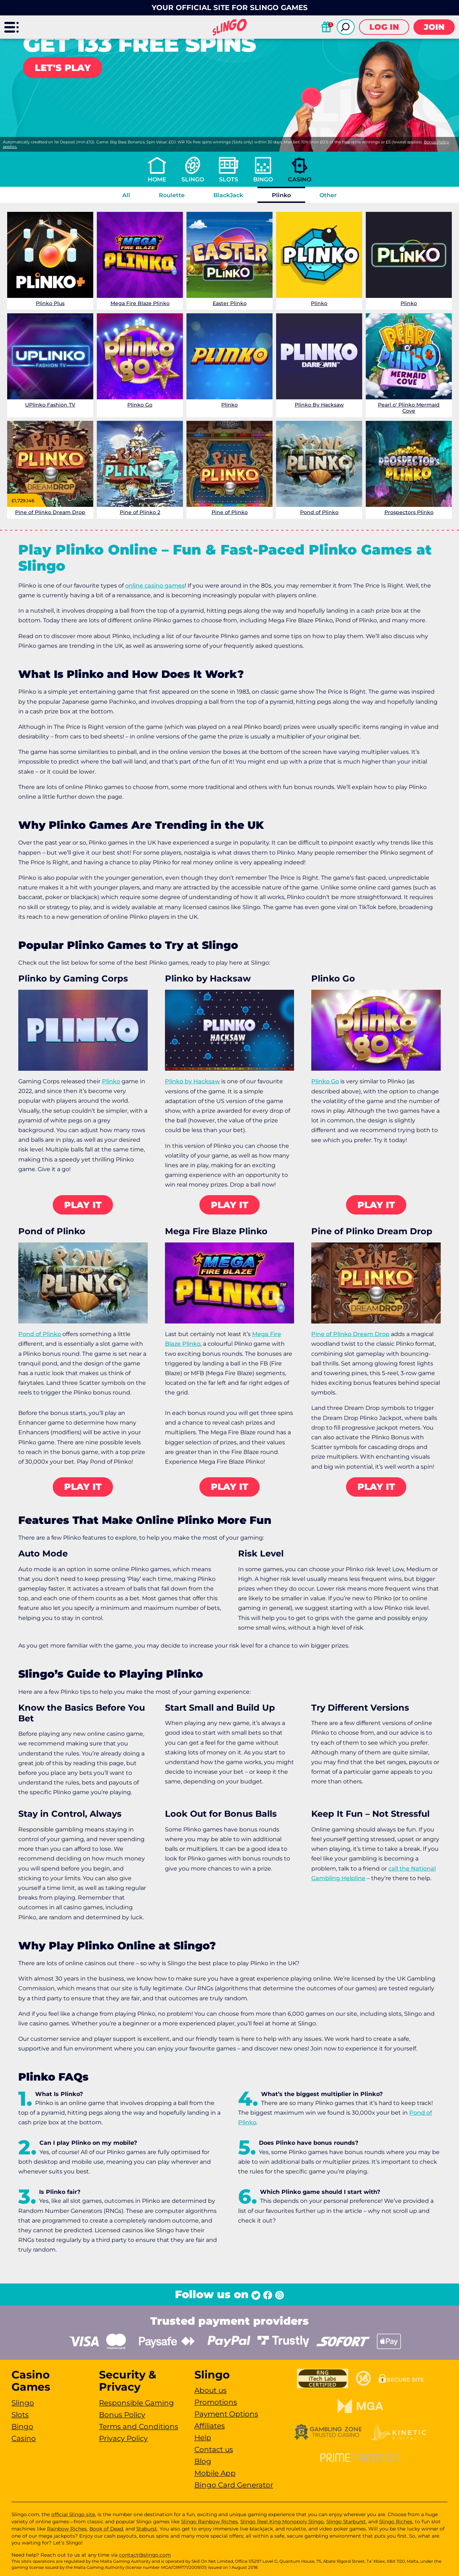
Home (157, 179)
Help (202, 2437)
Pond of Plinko (319, 512)
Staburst (146, 2529)
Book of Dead (106, 2529)
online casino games (155, 585)
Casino (299, 179)
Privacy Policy (123, 2438)
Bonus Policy (122, 2414)
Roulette (172, 195)
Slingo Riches (395, 2521)
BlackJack (228, 195)
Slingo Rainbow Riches (209, 2521)
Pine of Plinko (230, 512)
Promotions (215, 2402)
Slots (228, 179)
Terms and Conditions (138, 2426)
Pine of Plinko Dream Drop (50, 512)
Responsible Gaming (136, 2403)
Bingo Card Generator (233, 2485)
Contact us (213, 2449)
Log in (384, 27)
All (126, 195)
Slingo (192, 179)
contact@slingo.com (145, 2555)
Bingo (263, 179)
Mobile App (215, 2473)
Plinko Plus (50, 303)
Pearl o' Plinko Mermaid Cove (409, 407)
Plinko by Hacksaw (192, 1081)
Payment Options (226, 2414)
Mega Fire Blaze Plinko (140, 303)
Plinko (281, 195)
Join (434, 27)
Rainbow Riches (67, 2529)
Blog (202, 2461)
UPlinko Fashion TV (50, 404)
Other (328, 195)
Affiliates (209, 2425)
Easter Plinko (230, 303)
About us (210, 2390)
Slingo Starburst (346, 2521)
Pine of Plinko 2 (140, 512)
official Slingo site (73, 2514)
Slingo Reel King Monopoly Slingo (282, 2521)
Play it (82, 1204)
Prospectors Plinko (409, 512)
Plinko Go (139, 404)
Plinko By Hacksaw (319, 404)
